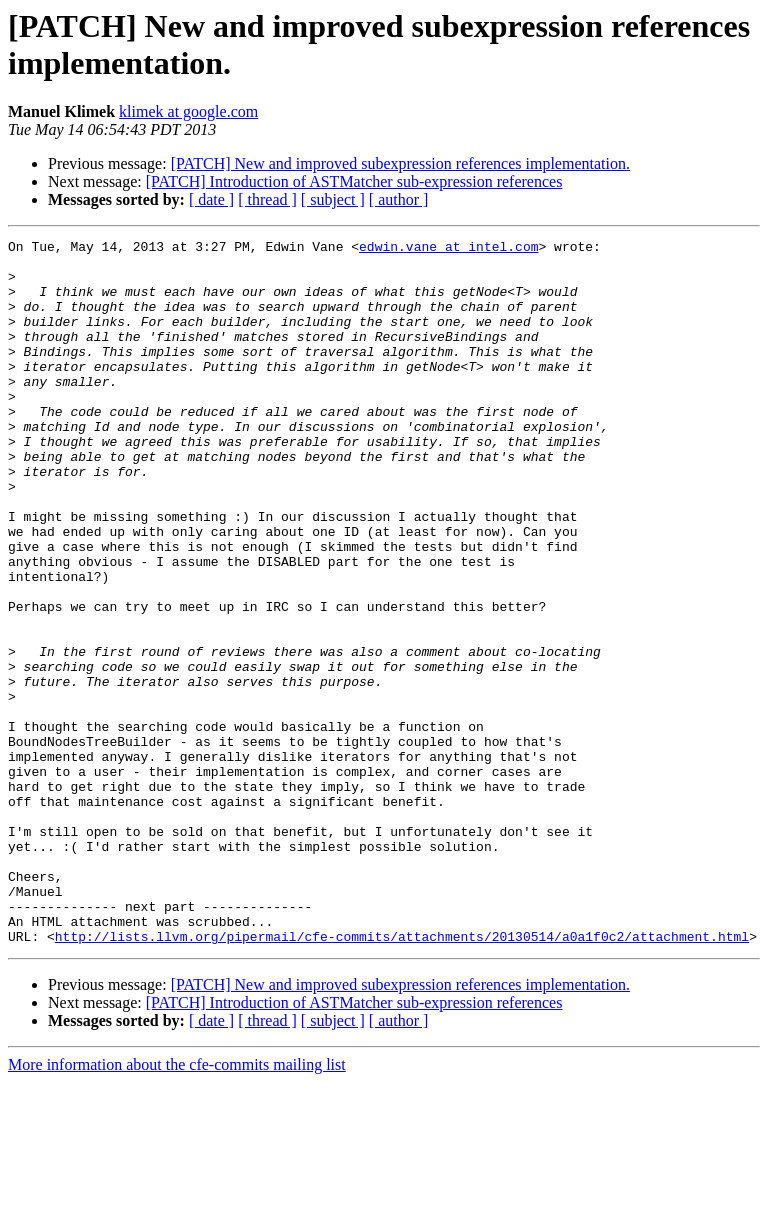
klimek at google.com (188, 111)
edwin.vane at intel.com (448, 249)
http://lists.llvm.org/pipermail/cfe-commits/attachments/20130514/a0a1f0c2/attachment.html (402, 1077)
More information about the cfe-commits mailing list (177, 1205)
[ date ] (211, 199)
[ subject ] (333, 199)
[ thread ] (267, 199)
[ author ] (399, 199)
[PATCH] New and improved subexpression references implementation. (400, 163)
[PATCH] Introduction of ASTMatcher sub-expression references (354, 181)
